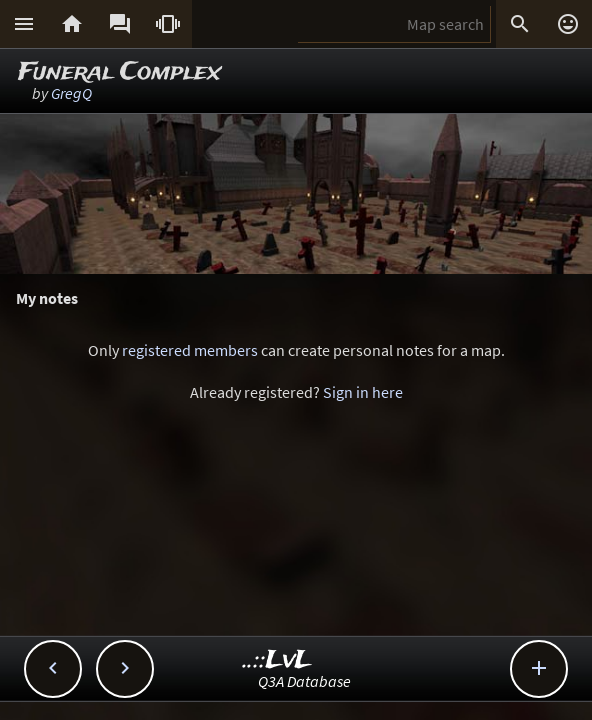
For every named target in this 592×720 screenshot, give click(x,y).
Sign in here (363, 392)
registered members (190, 350)
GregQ (71, 93)
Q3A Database (304, 681)
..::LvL (277, 660)
